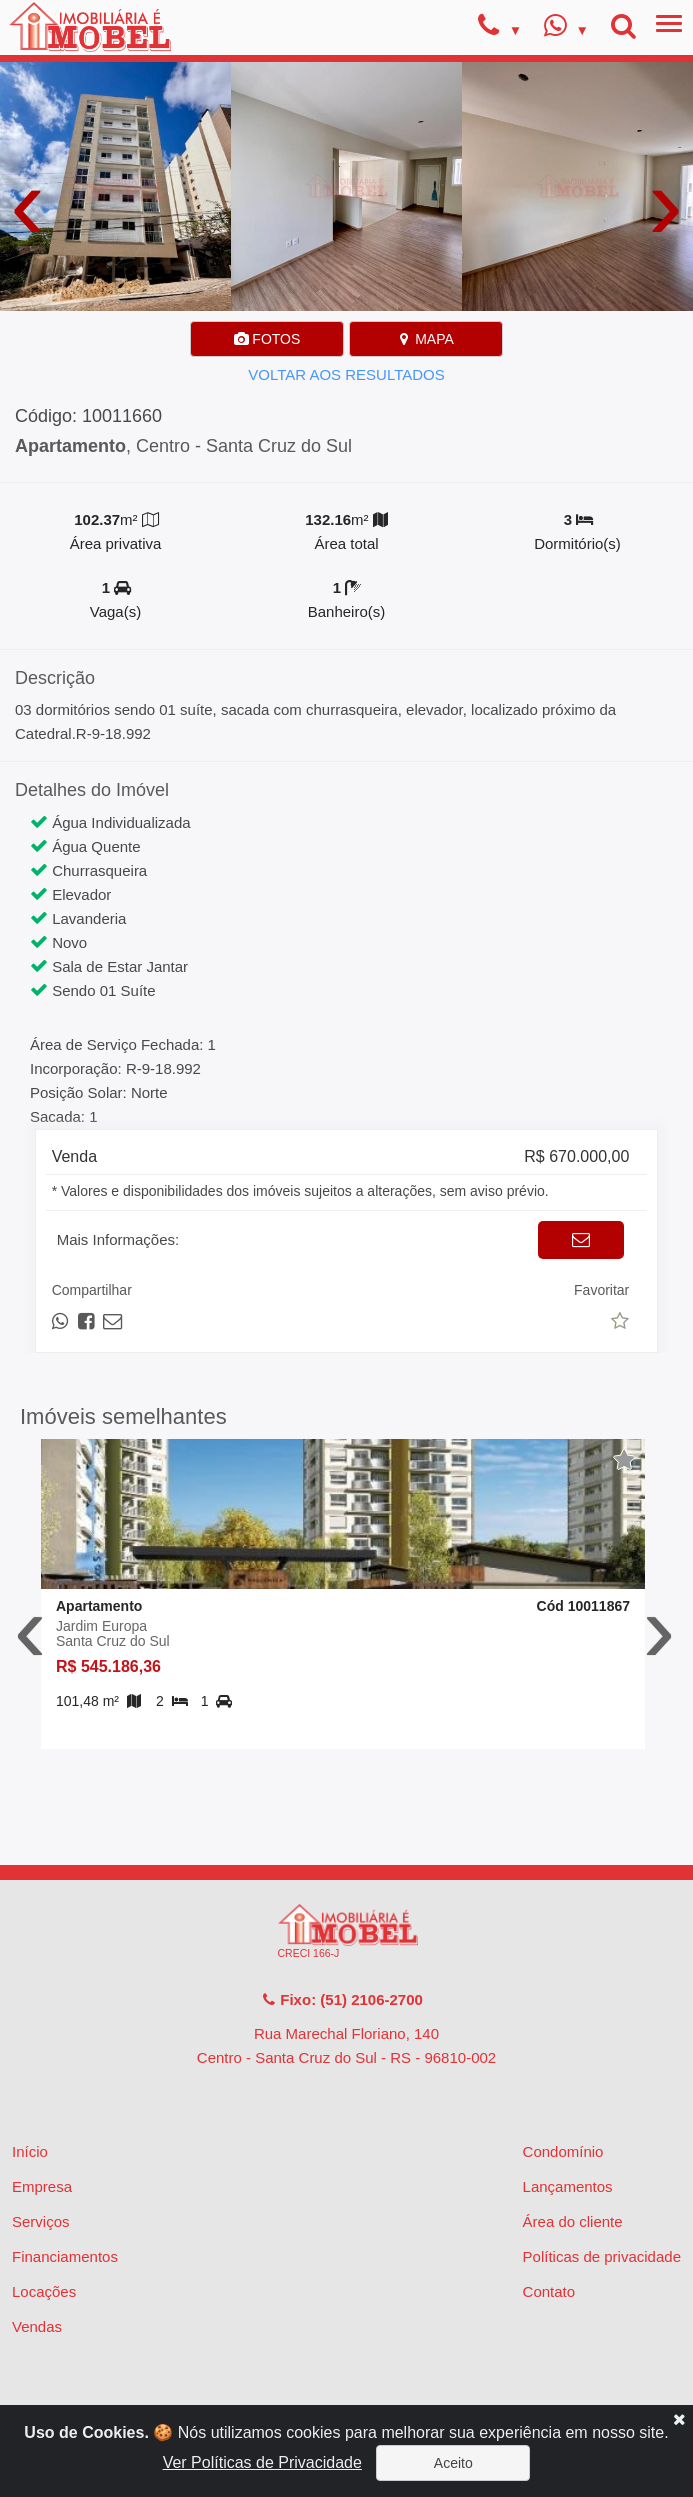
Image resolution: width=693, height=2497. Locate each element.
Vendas (37, 2326)
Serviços (41, 2221)
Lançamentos (568, 2186)
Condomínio (563, 2151)
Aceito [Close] (453, 2463)
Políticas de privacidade (602, 2256)
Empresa (42, 2186)
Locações (44, 2291)
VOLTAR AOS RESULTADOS (346, 374)
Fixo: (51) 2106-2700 (342, 1999)
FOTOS (267, 339)
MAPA (425, 339)
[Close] (679, 2419)
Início (30, 2151)
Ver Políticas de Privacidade (262, 2462)
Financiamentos (65, 2256)
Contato (549, 2291)
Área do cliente (573, 2221)
